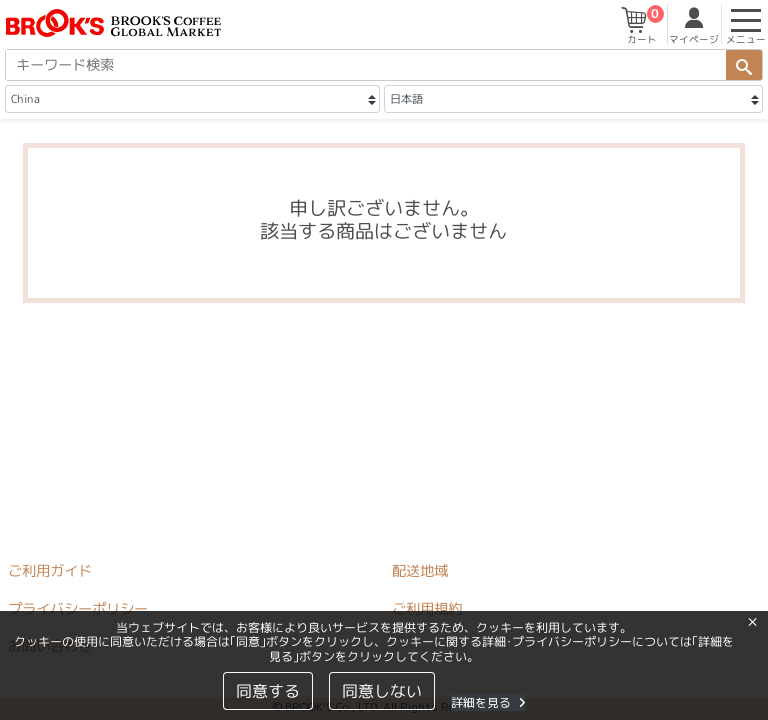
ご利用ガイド (50, 571)
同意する (268, 691)
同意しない (382, 691)
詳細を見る (488, 702)
